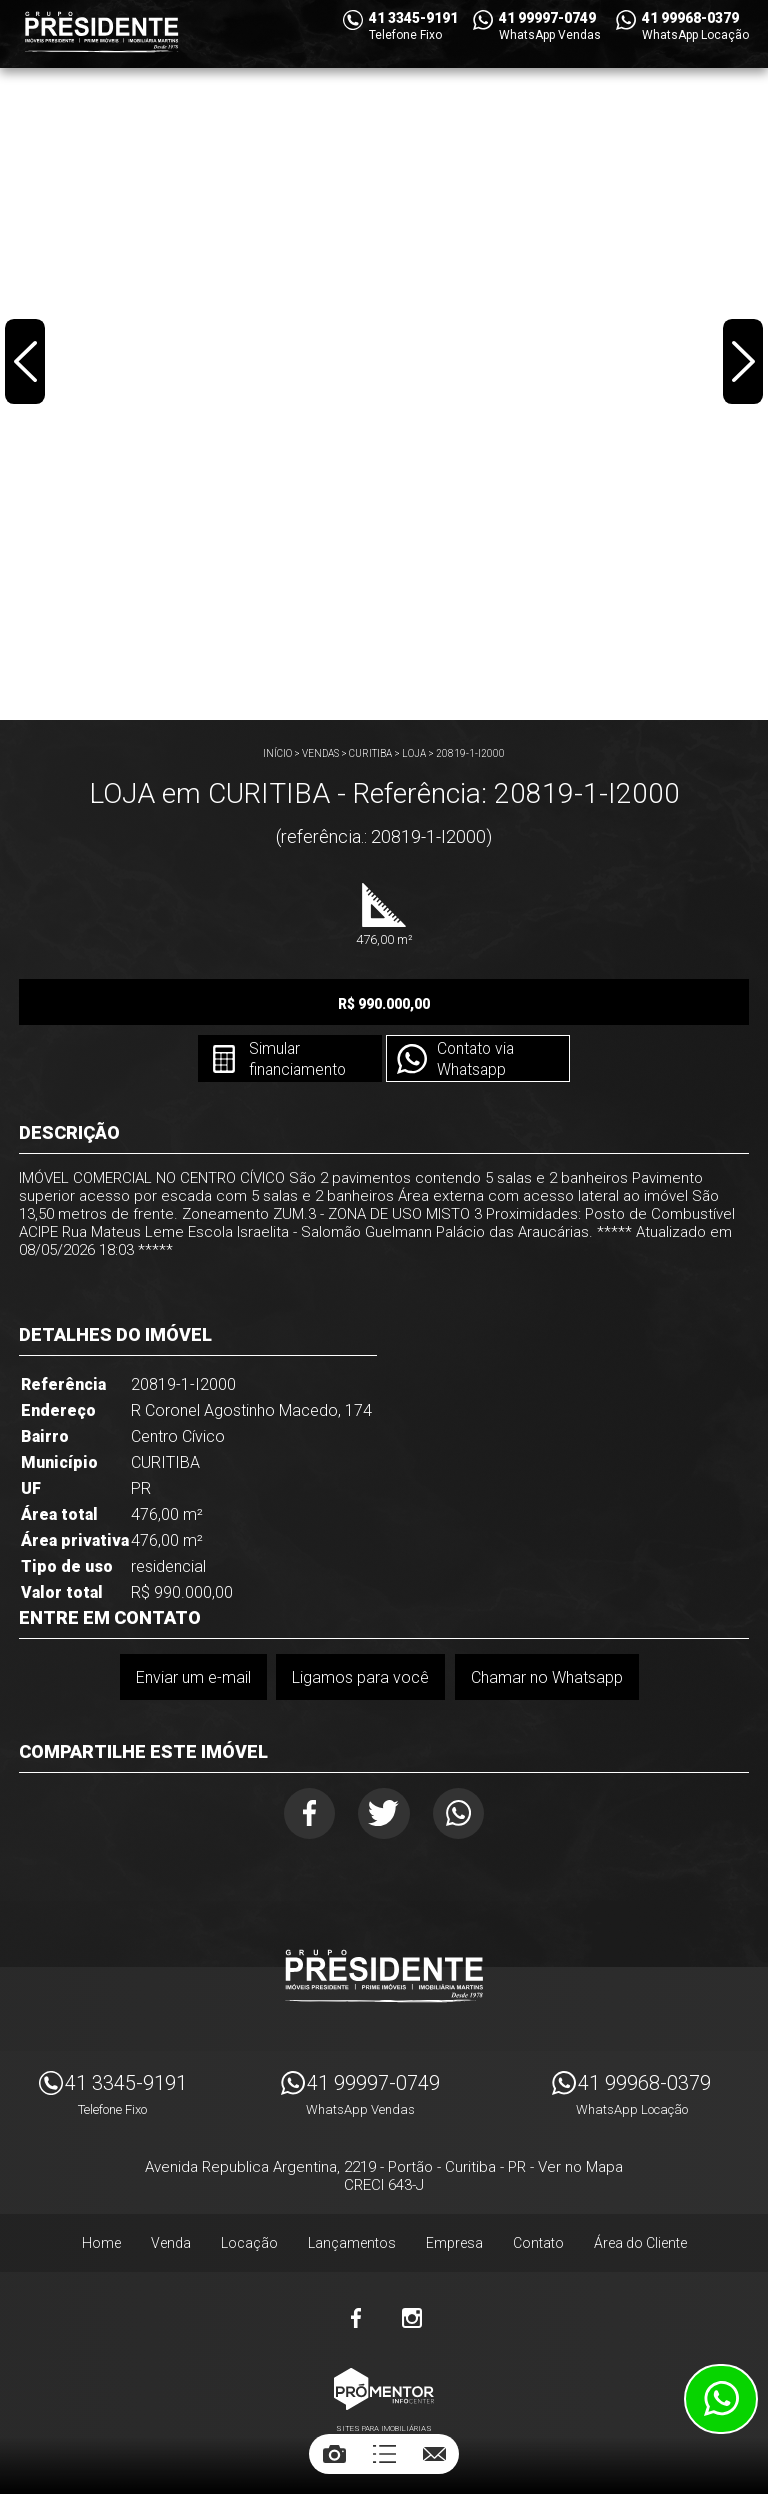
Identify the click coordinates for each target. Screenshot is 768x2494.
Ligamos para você (360, 1677)
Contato (538, 2246)
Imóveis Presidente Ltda (384, 1979)
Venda (171, 2246)
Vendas (320, 753)
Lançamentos (352, 2246)
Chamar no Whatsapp (547, 1677)
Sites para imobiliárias (384, 2431)
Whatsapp (463, 1814)
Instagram (412, 2321)
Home (101, 2246)
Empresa (454, 2246)
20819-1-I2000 (470, 753)
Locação (249, 2246)
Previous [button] (26, 364)
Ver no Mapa (580, 2170)
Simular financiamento (295, 1060)
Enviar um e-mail (192, 1677)
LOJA (414, 753)
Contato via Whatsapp (477, 1060)
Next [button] (742, 364)
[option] (384, 360)
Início (277, 753)
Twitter (384, 1814)
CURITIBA (370, 753)
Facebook (305, 1814)
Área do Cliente (640, 2246)
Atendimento (721, 2399)
